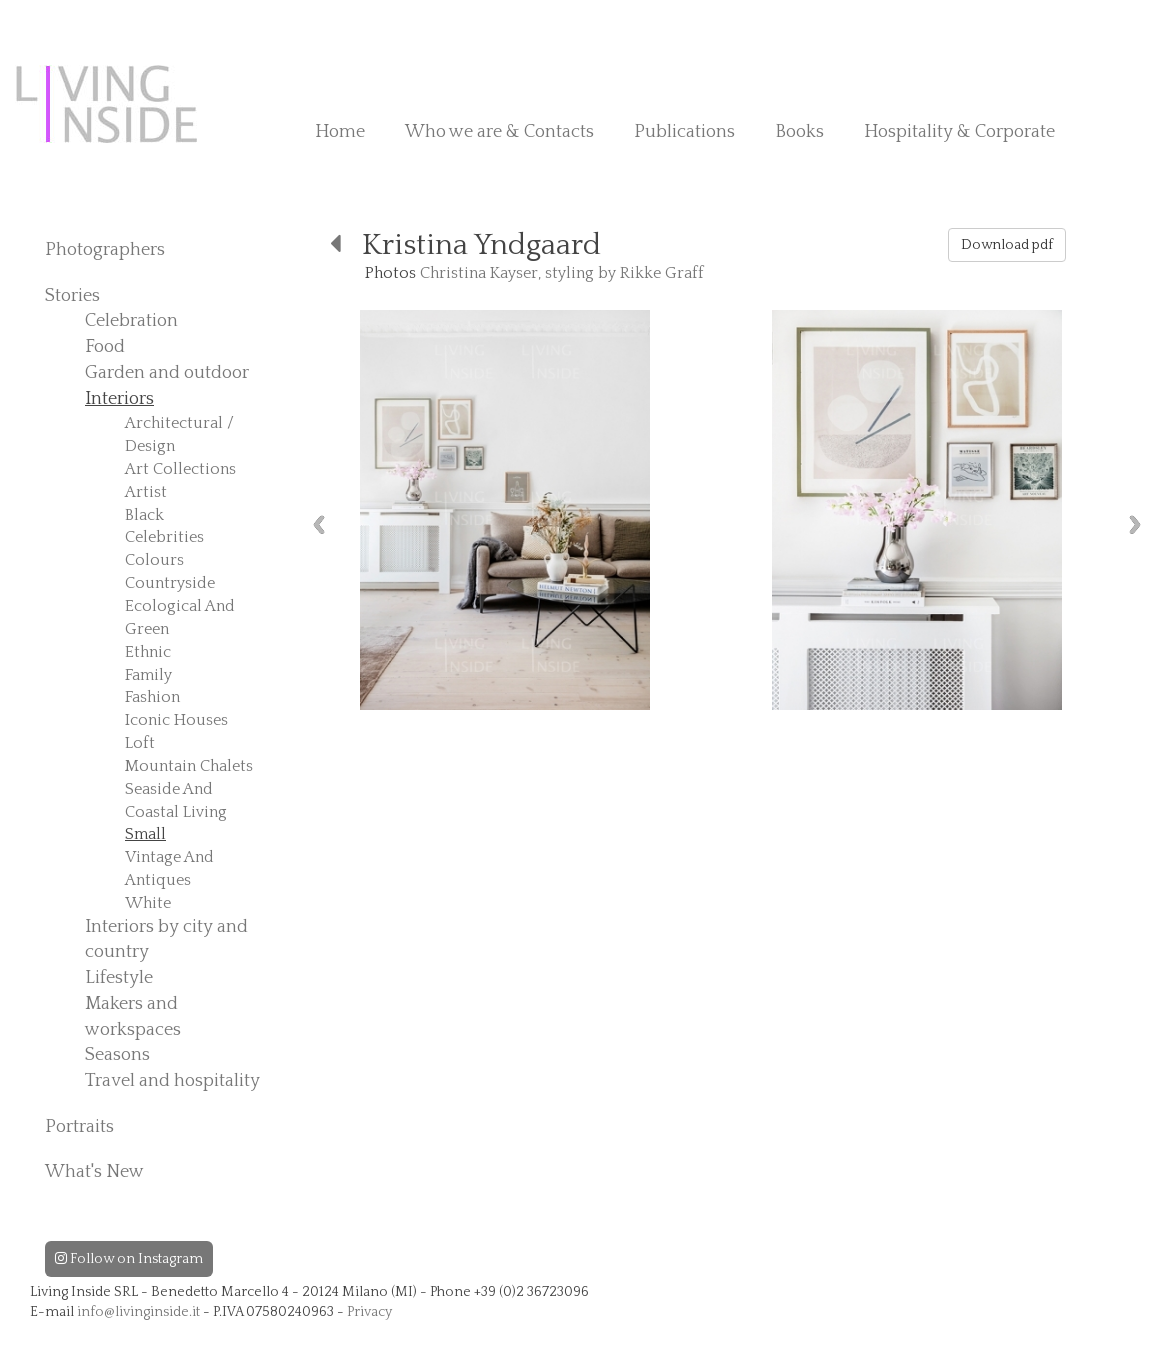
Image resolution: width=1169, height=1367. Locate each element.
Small (145, 834)
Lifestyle (119, 978)
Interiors (119, 399)
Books (799, 132)
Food (105, 347)
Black (144, 515)
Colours (154, 560)
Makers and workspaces (133, 1017)
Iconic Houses (176, 720)
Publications (684, 132)
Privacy (369, 1312)
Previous (319, 524)
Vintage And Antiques (169, 868)
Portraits (79, 1127)
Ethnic (148, 652)
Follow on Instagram (129, 1259)
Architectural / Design (179, 434)
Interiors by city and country (166, 940)
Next (1135, 524)
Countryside (170, 583)
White (148, 903)
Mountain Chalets (189, 766)
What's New (94, 1172)
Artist (146, 492)
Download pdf (1007, 245)
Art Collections (180, 469)
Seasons (117, 1055)
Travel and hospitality (172, 1081)
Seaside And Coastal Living (176, 800)
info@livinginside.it (138, 1312)
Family (148, 675)
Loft (140, 743)
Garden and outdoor (167, 373)
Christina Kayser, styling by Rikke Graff (562, 273)
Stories (72, 296)
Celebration (131, 321)
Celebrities (164, 537)
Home (340, 132)
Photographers (105, 250)
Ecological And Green (180, 617)
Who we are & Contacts (499, 132)
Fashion (152, 697)
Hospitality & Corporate (959, 132)
